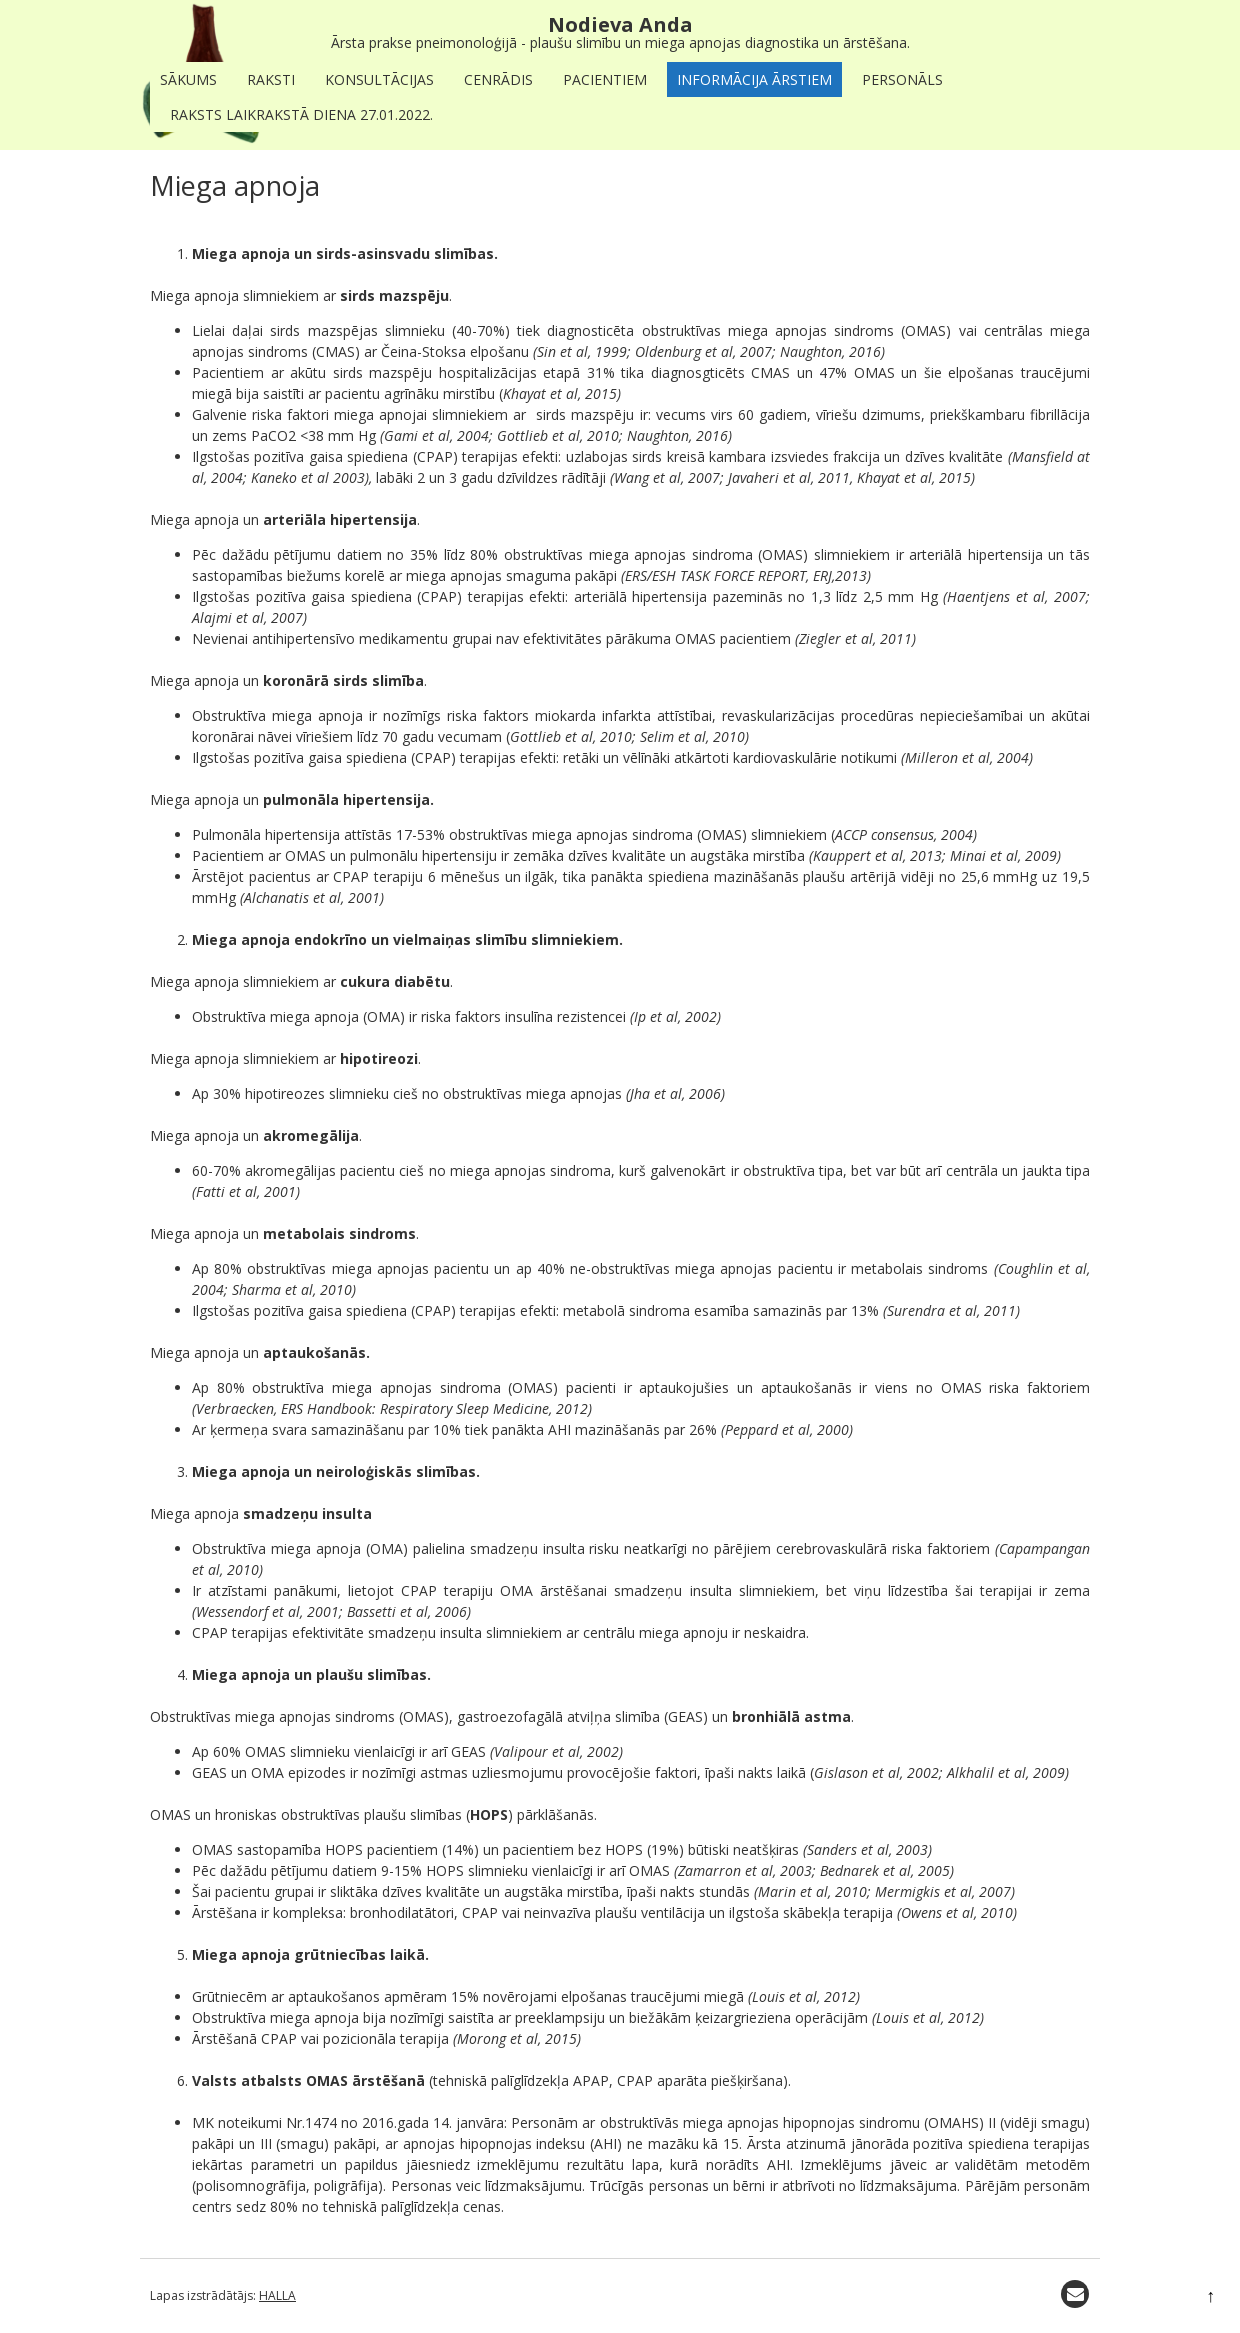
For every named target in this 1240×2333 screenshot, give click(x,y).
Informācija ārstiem (754, 79)
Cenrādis (498, 79)
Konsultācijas (379, 79)
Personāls (902, 79)
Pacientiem (605, 79)
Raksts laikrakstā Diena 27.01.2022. (301, 114)
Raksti (271, 79)
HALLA (277, 2295)
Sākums (188, 79)
